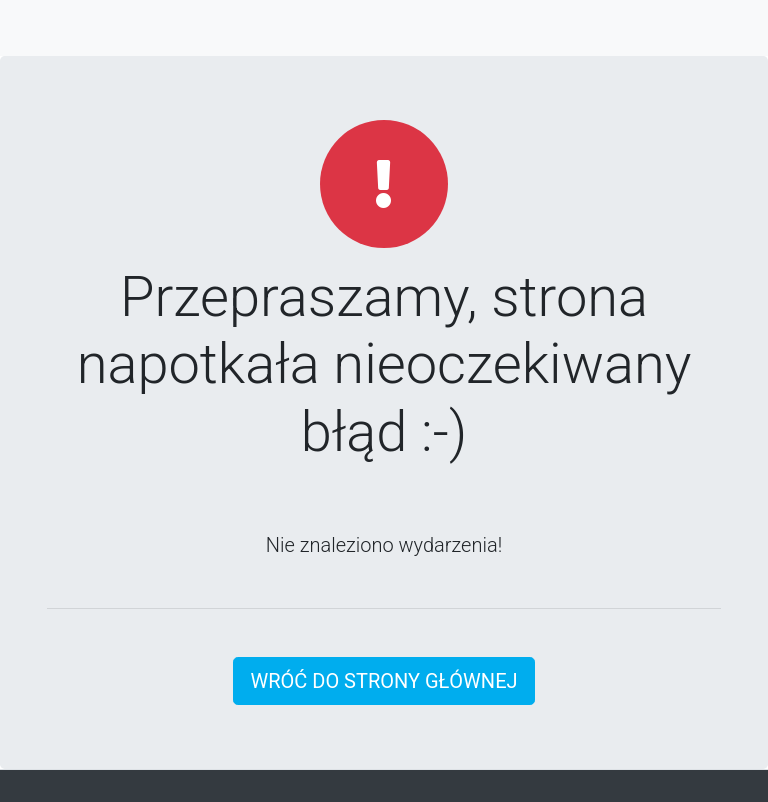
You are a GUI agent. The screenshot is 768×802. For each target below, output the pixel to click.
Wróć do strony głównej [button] (383, 681)
